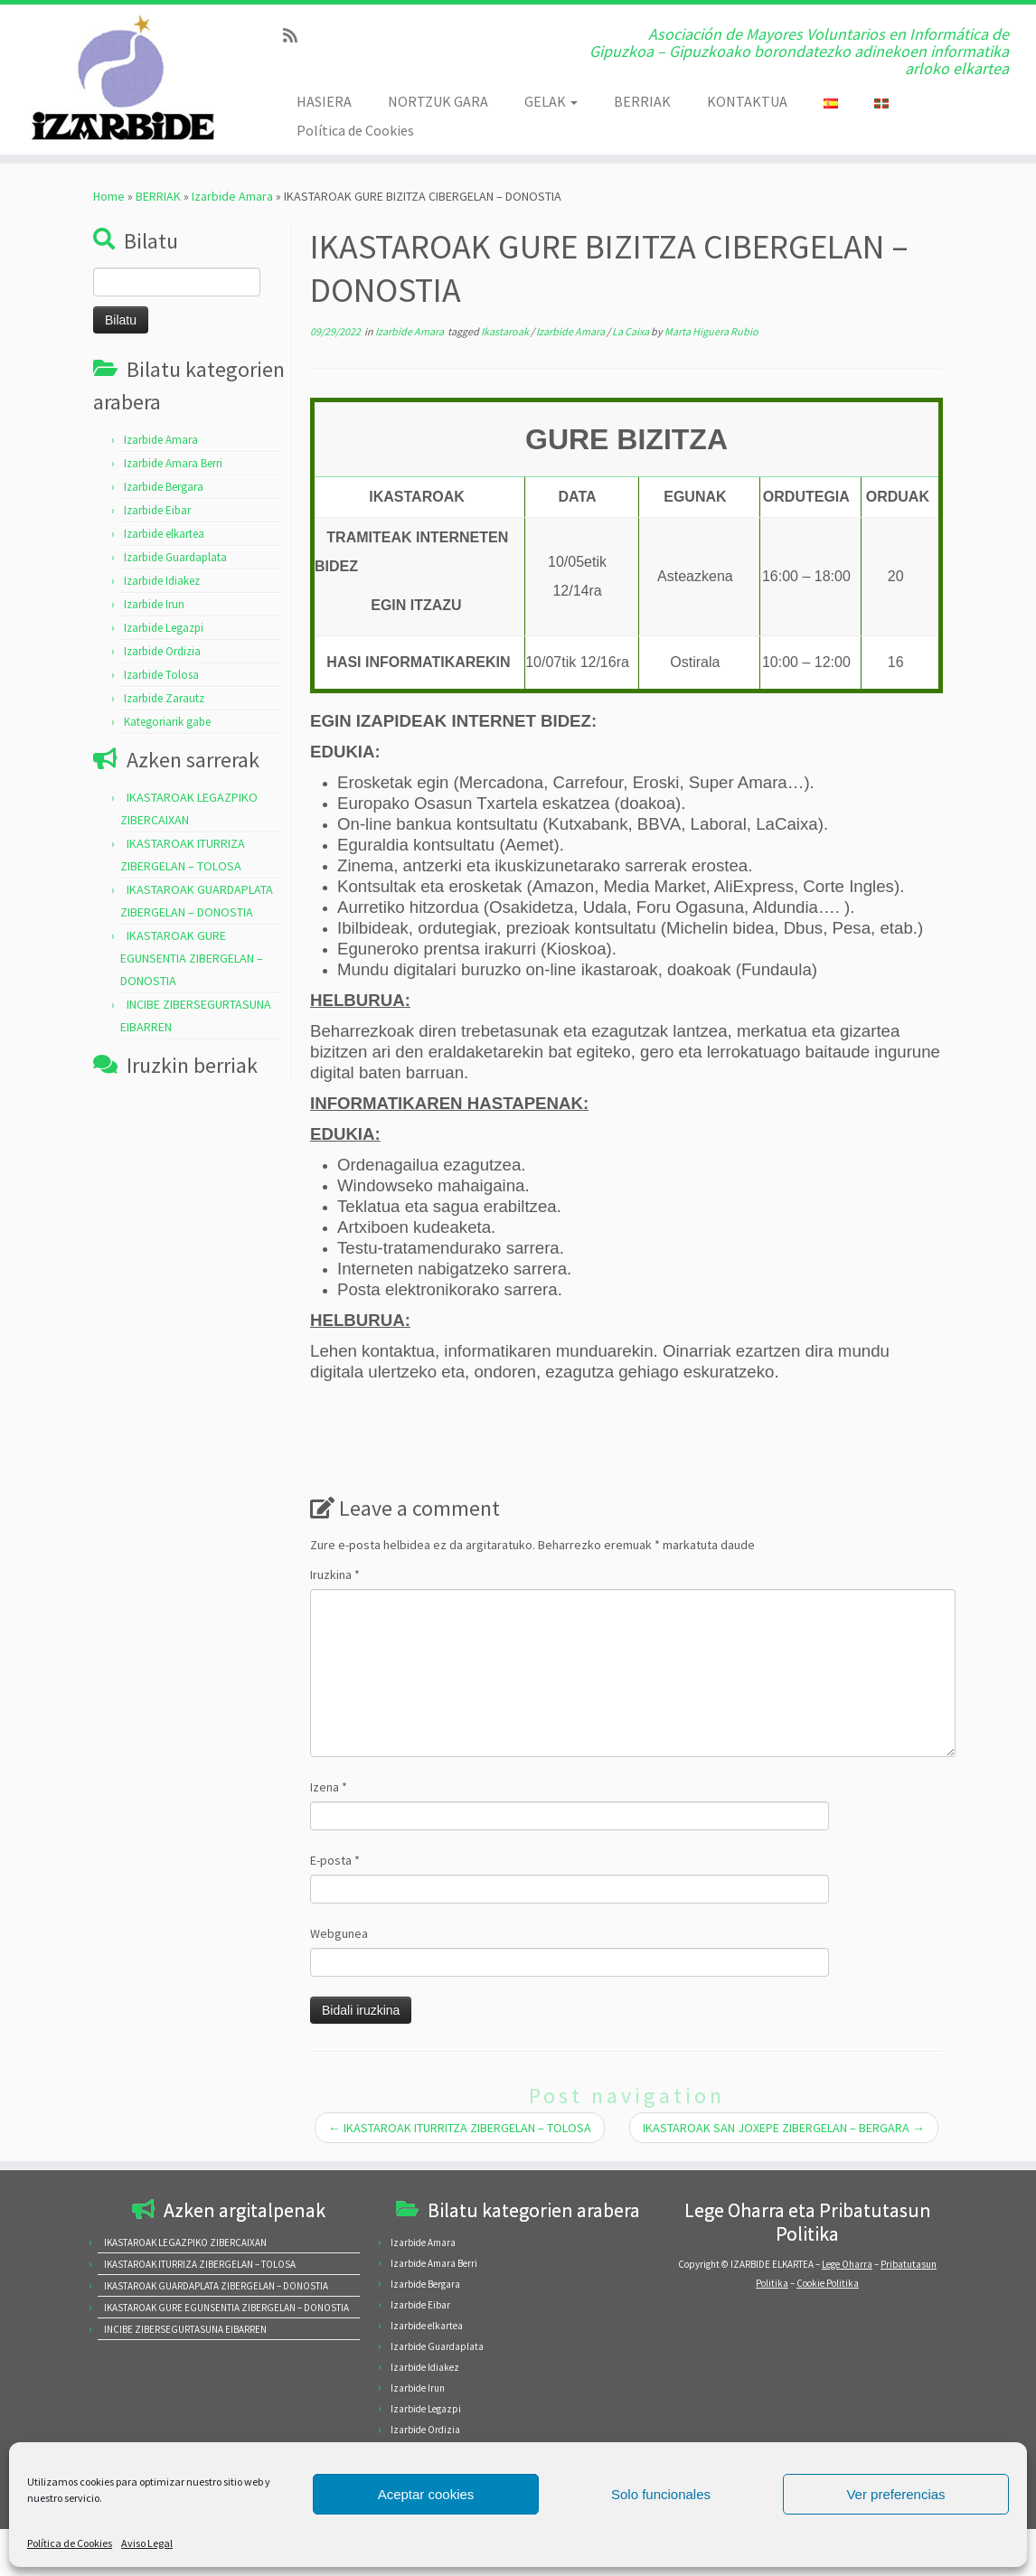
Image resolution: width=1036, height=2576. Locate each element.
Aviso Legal (147, 2543)
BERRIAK (642, 101)
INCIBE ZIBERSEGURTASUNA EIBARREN (185, 2329)
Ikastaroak (506, 331)
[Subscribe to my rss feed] (296, 35)
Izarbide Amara (232, 196)
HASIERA (324, 101)
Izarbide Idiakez (162, 580)
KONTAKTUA (747, 101)
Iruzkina (335, 1574)
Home (109, 196)
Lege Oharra (847, 2264)
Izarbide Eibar (157, 510)
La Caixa (631, 331)
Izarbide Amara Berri (173, 463)
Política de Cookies (69, 2543)
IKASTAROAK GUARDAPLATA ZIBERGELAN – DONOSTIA (216, 2286)
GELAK (551, 101)
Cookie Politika (827, 2283)
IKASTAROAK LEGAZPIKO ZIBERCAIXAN (185, 2242)
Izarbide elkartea (164, 533)
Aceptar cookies (426, 2494)
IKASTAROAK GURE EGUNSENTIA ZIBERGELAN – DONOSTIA (191, 958)
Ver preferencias (895, 2494)
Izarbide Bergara (163, 486)
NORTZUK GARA (438, 101)
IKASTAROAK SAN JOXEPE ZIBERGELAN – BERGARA (784, 2128)
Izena (328, 1787)
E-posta (335, 1860)
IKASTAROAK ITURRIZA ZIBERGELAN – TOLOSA (200, 2264)
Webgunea (339, 1933)
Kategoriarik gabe (167, 721)
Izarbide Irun (154, 604)
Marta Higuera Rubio (711, 331)
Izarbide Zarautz (164, 698)
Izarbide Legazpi (163, 627)
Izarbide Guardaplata (175, 557)
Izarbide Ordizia (162, 651)
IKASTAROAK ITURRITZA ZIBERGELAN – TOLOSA (459, 2128)
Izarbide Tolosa (161, 674)
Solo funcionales (661, 2494)
